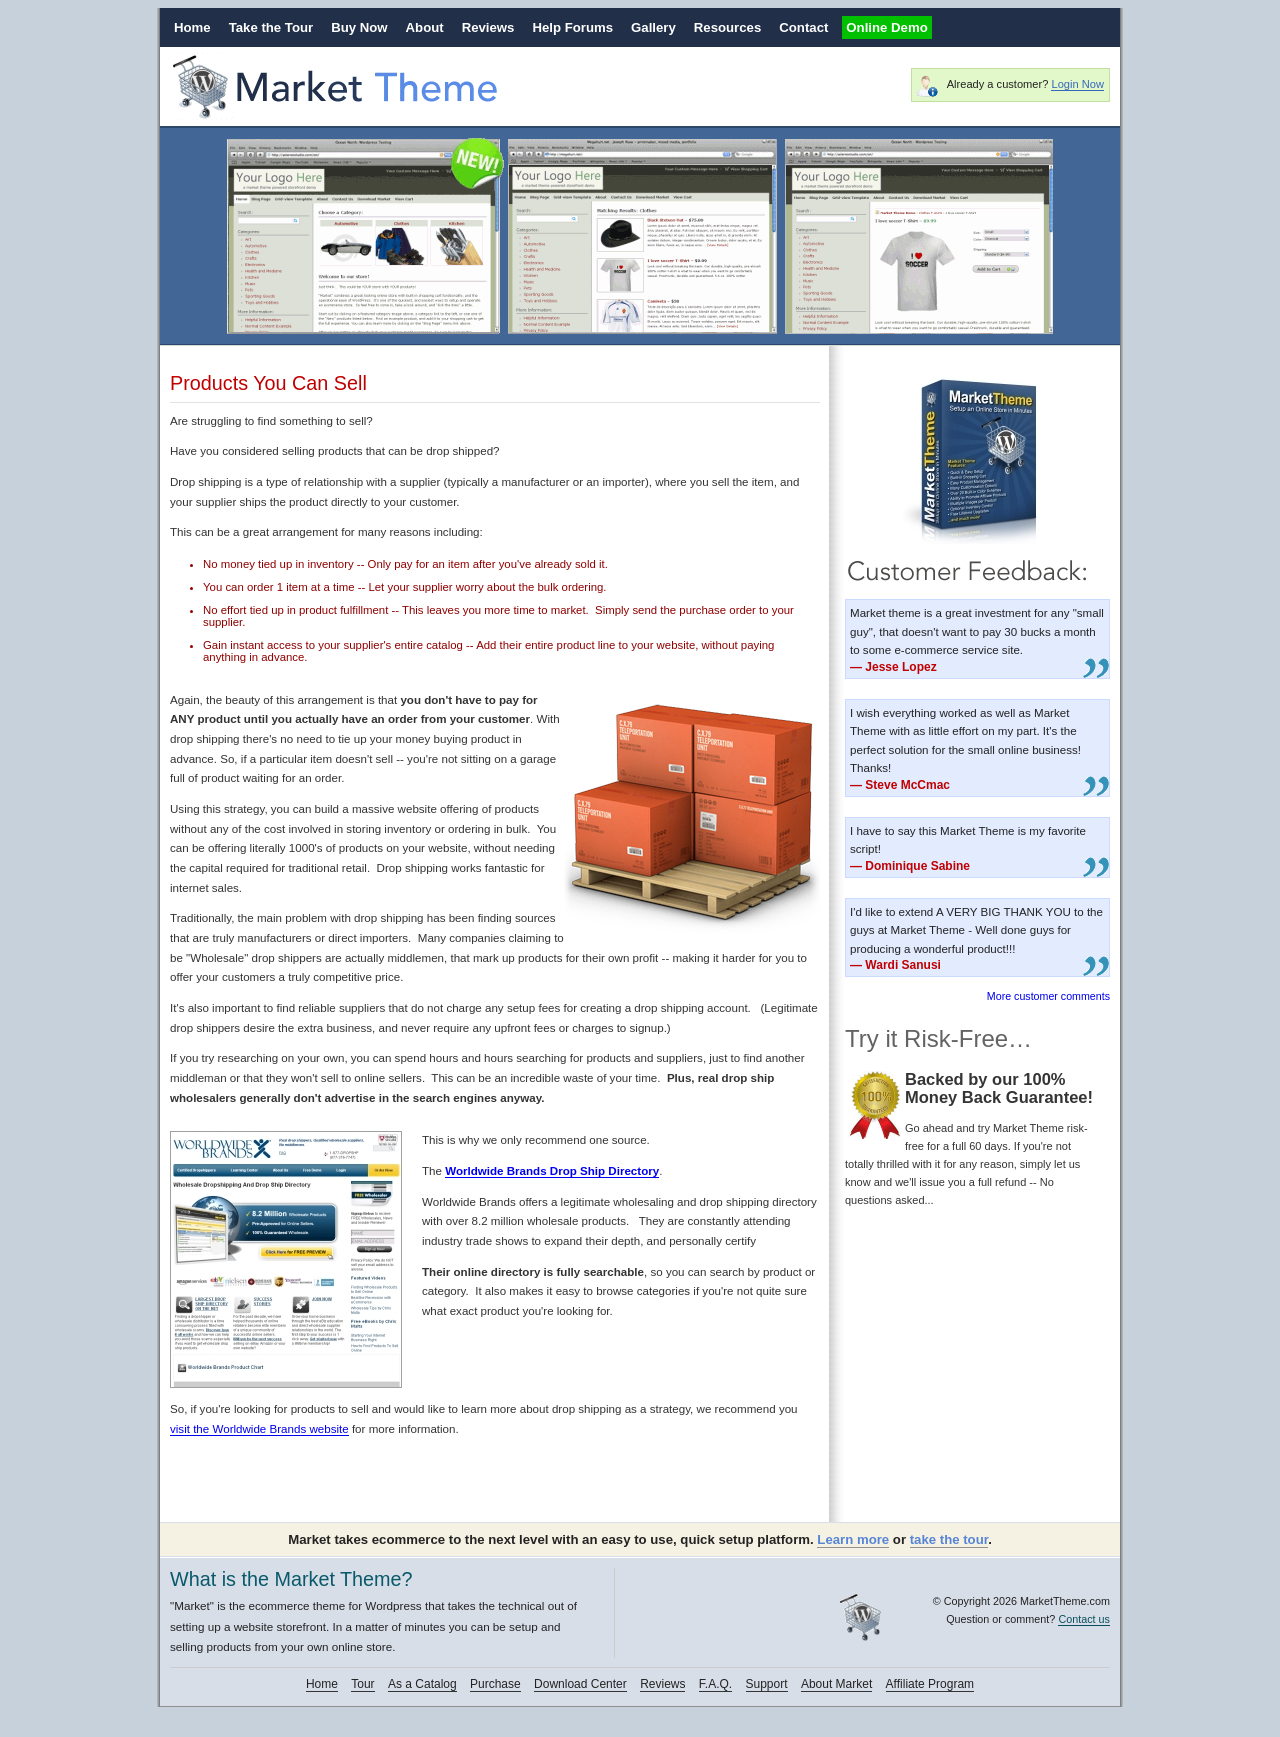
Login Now (1077, 84)
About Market (836, 1684)
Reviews (488, 27)
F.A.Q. (715, 1684)
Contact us (1084, 1619)
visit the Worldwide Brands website (259, 1429)
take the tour (949, 1539)
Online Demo (886, 27)
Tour (362, 1684)
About (425, 27)
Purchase (495, 1684)
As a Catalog (422, 1684)
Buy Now (359, 27)
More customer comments (1048, 996)
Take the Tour (271, 27)
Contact (803, 27)
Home (192, 27)
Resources (727, 27)
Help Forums (572, 27)
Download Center (580, 1684)
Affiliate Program (930, 1684)
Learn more (853, 1539)
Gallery (653, 27)
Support (767, 1684)
